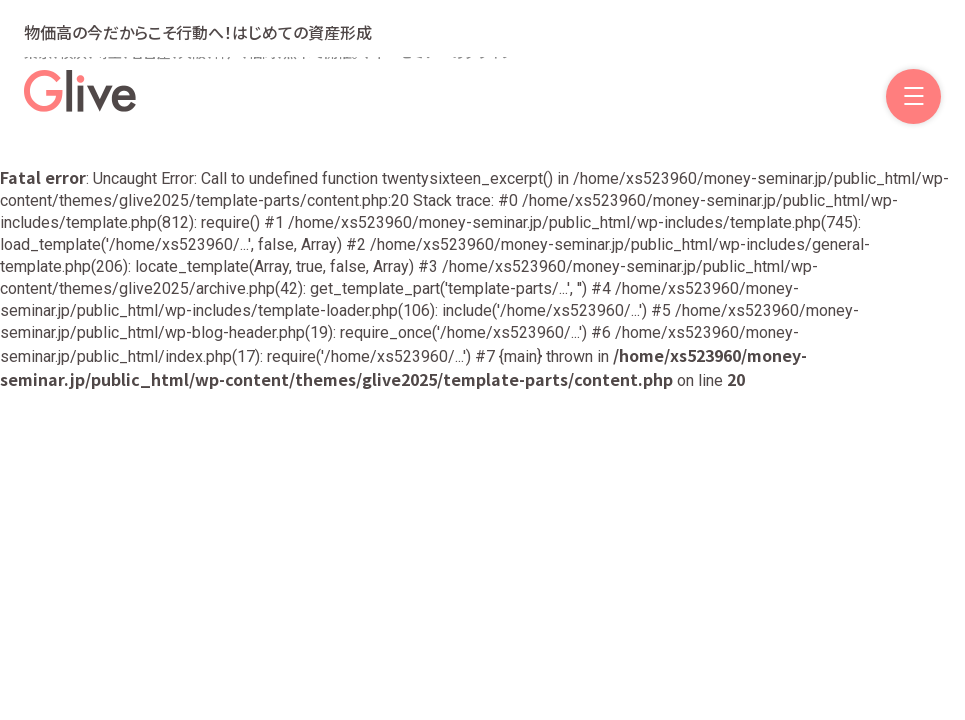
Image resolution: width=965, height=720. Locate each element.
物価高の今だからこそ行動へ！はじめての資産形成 (198, 32)
